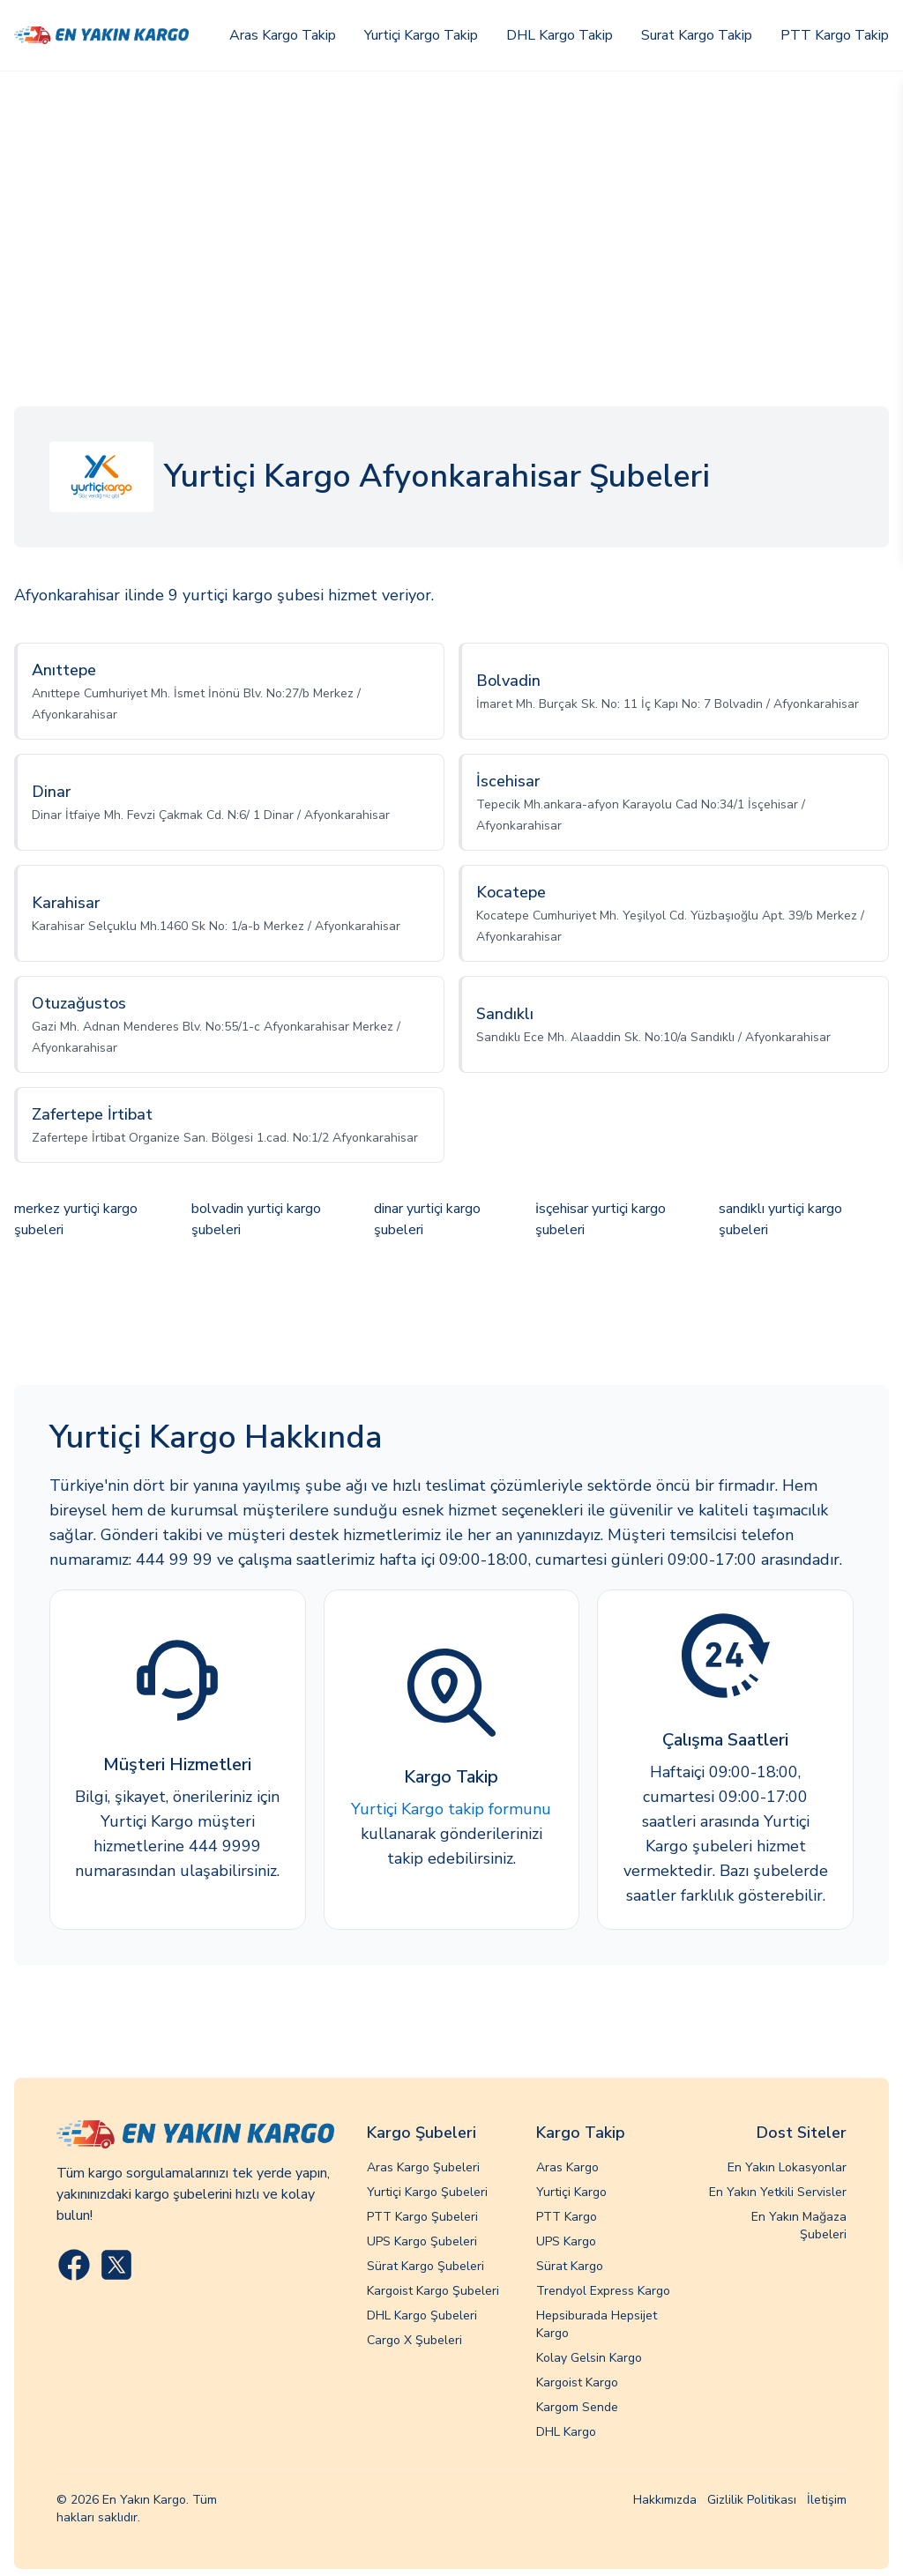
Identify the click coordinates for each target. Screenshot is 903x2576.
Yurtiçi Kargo (571, 2192)
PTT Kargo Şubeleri (422, 2216)
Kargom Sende (577, 2407)
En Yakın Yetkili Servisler (778, 2192)
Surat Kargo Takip (696, 35)
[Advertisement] (451, 203)
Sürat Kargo (569, 2266)
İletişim (827, 2499)
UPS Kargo (566, 2241)
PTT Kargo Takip (834, 35)
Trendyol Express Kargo (603, 2290)
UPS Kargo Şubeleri (422, 2241)
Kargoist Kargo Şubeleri (433, 2290)
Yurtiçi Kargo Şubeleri (427, 2192)
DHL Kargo (566, 2431)
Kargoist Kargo (577, 2382)
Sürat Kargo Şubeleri (425, 2266)
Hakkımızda (665, 2499)
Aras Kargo (567, 2167)
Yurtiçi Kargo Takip (421, 35)
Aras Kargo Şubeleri (423, 2167)
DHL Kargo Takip (559, 35)
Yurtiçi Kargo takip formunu (451, 1809)
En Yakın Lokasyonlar (787, 2167)
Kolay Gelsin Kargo (589, 2357)
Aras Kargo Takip (282, 35)
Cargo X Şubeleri (414, 2340)
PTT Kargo (566, 2216)
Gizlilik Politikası (751, 2499)
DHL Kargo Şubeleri (422, 2315)
